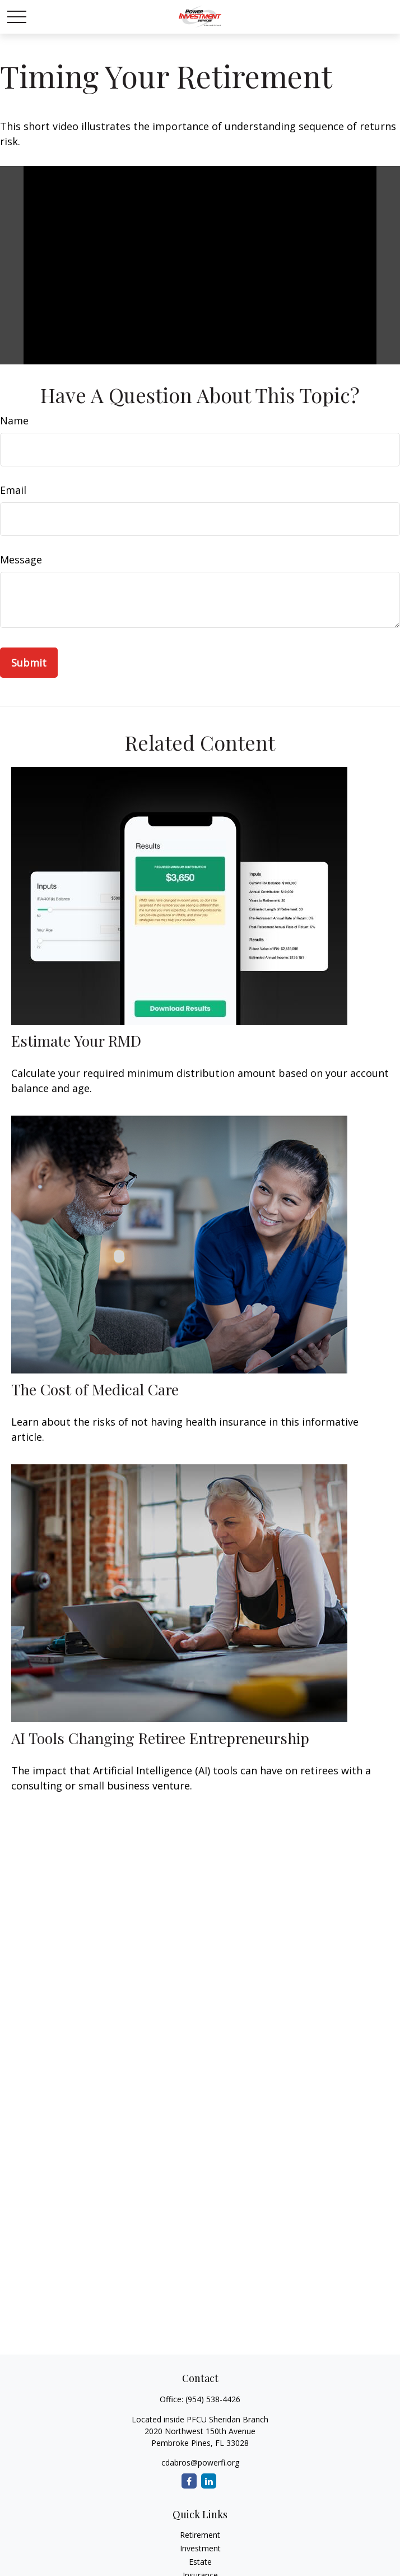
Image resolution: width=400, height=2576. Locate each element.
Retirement (200, 2534)
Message (21, 559)
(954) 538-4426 (212, 2399)
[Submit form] (29, 663)
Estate (200, 2561)
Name (14, 420)
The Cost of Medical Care (95, 1389)
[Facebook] (189, 2481)
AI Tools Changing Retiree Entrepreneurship (160, 1738)
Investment (200, 2548)
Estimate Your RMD (76, 1040)
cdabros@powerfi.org (200, 2462)
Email (13, 490)
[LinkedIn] (208, 2481)
